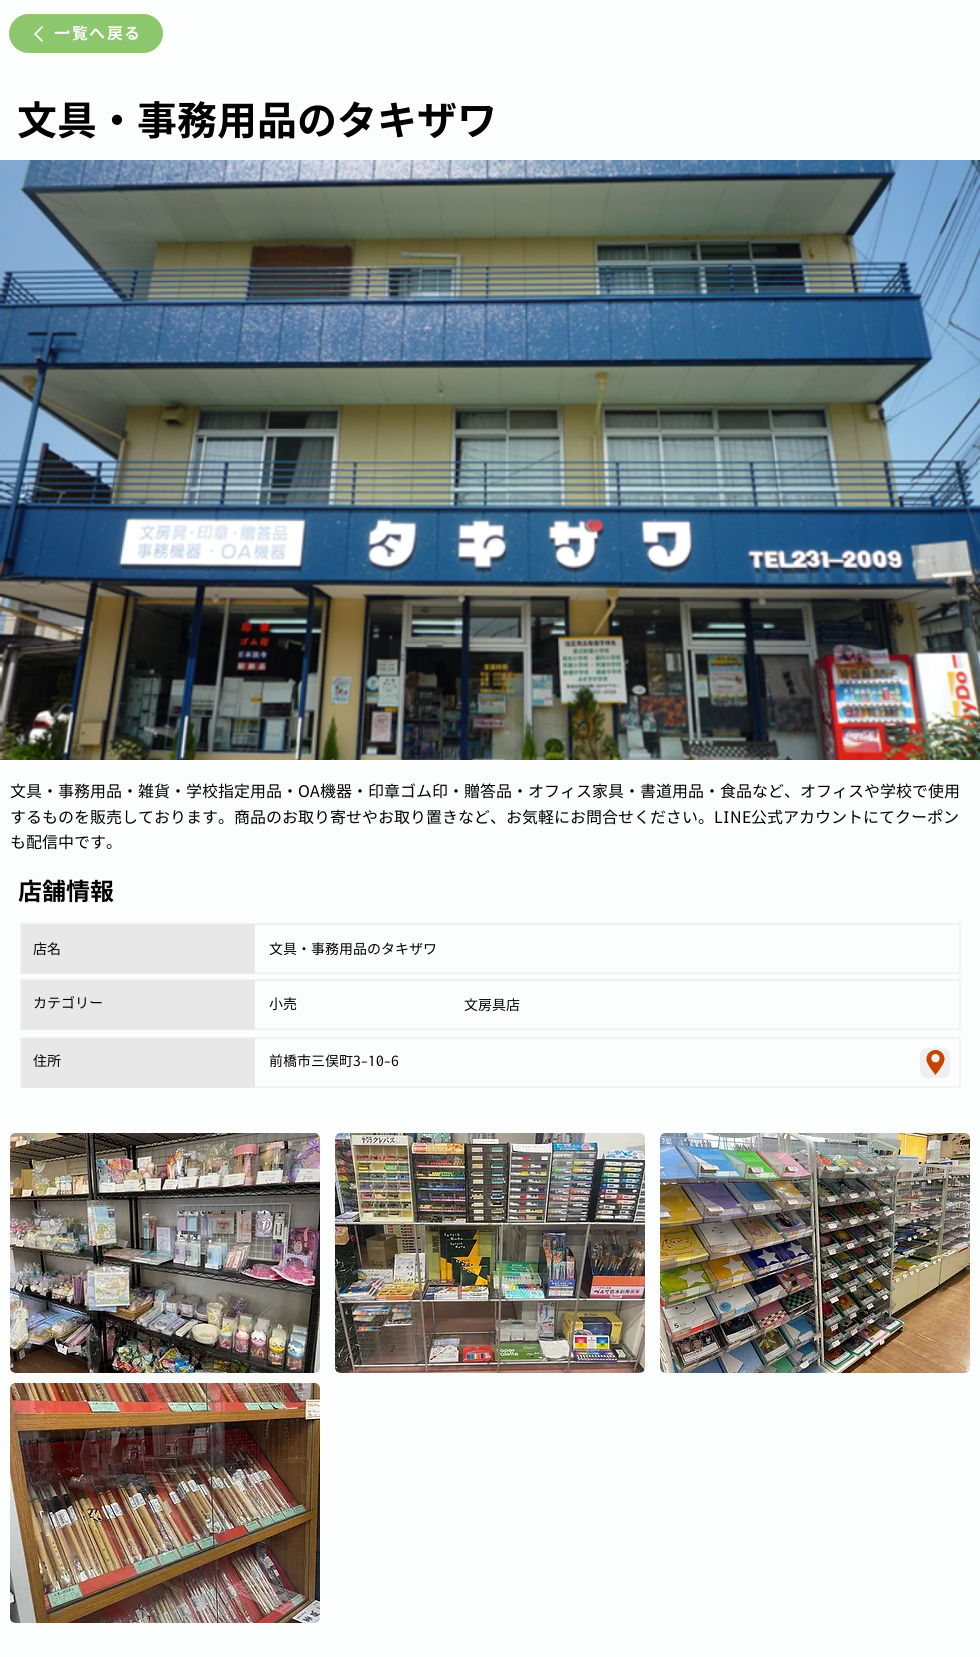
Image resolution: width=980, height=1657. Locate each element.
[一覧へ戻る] (86, 33)
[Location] (935, 1063)
